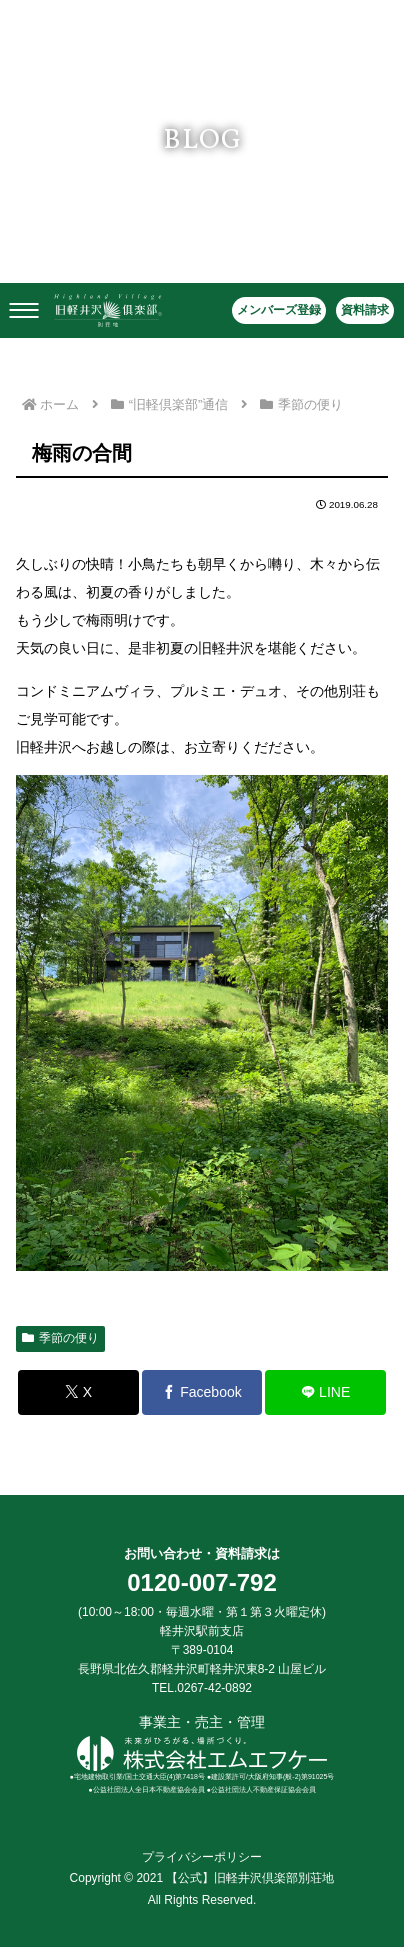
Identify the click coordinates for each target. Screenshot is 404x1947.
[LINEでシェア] (325, 1392)
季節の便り (60, 1338)
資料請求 (365, 310)
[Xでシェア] (78, 1392)
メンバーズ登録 (279, 310)
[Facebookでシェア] (202, 1392)
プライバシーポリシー (202, 1857)
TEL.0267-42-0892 (202, 1688)
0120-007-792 (201, 1582)
